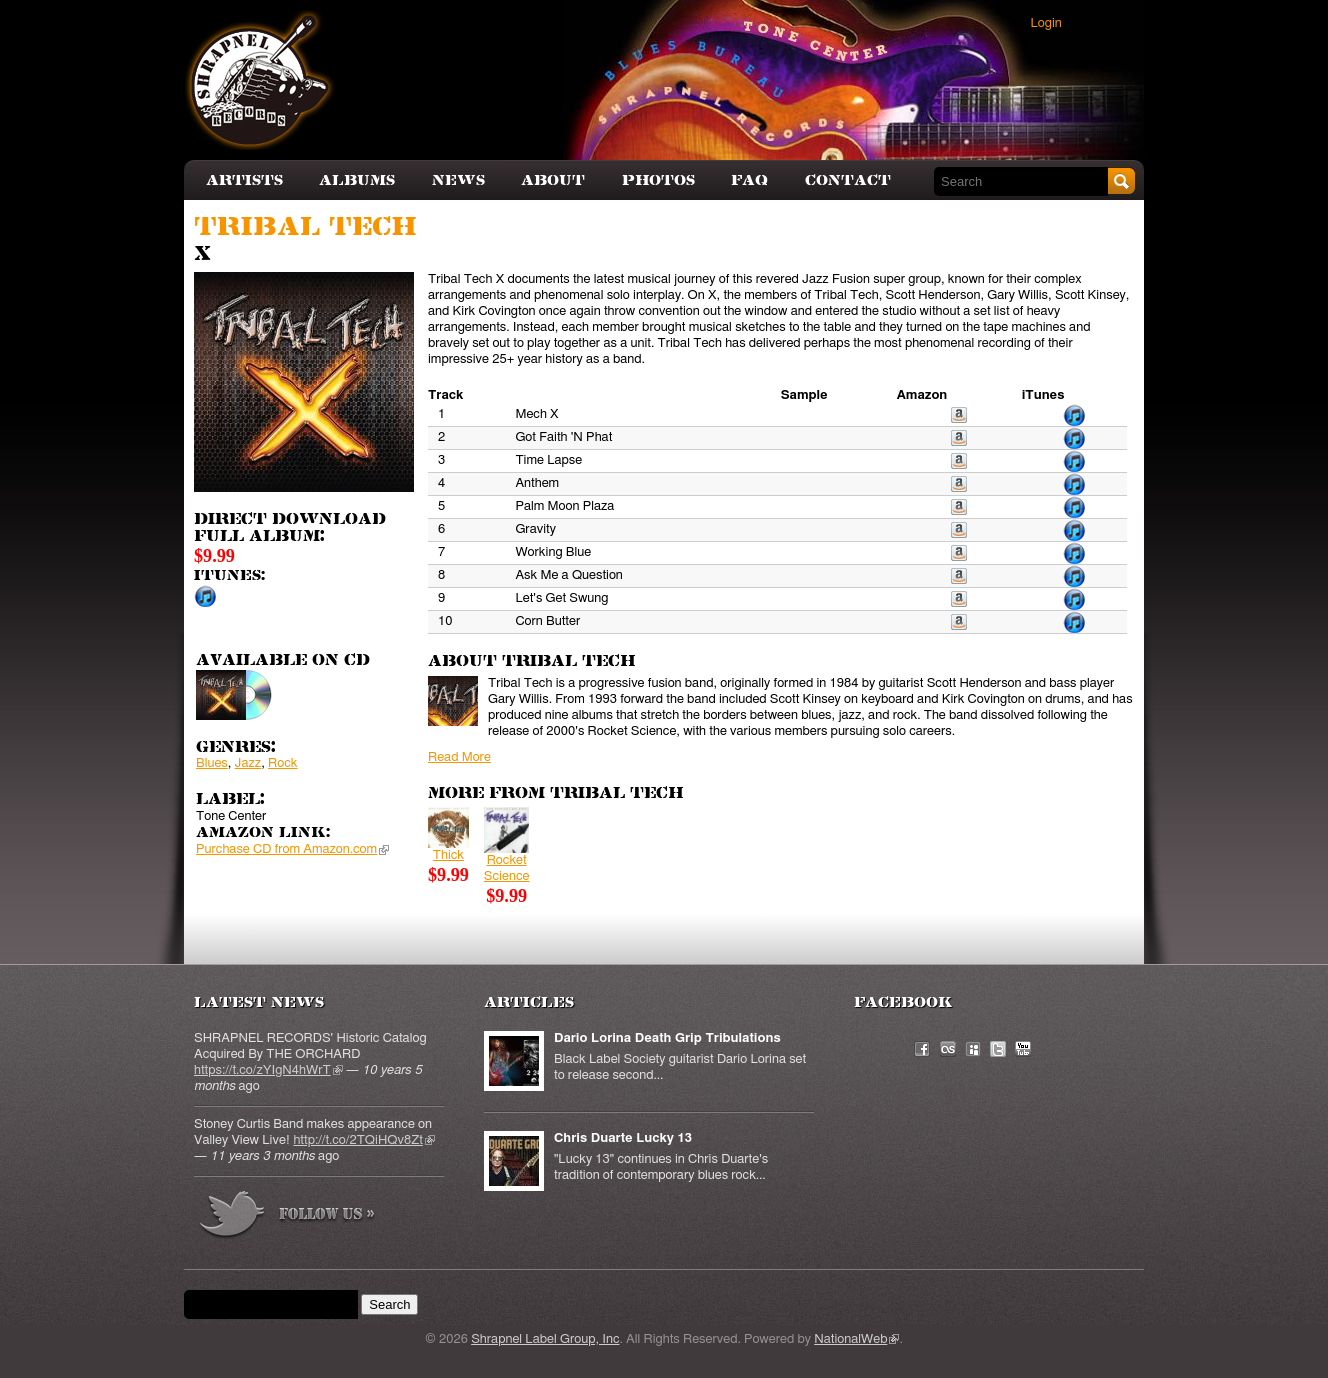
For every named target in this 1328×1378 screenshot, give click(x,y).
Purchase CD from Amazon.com (292, 849)
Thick (448, 855)
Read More (459, 757)
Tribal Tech (305, 227)
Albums (357, 180)
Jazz (248, 763)
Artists (244, 180)
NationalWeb (856, 1339)
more (288, 1217)
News (458, 180)
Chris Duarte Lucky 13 (623, 1138)
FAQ (749, 180)
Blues (212, 763)
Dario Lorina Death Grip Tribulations (667, 1038)
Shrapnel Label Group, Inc (545, 1339)
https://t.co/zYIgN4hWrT (268, 1070)
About (553, 180)
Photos (658, 180)
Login (1046, 23)
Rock (282, 763)
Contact (848, 180)
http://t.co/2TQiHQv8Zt (363, 1140)
